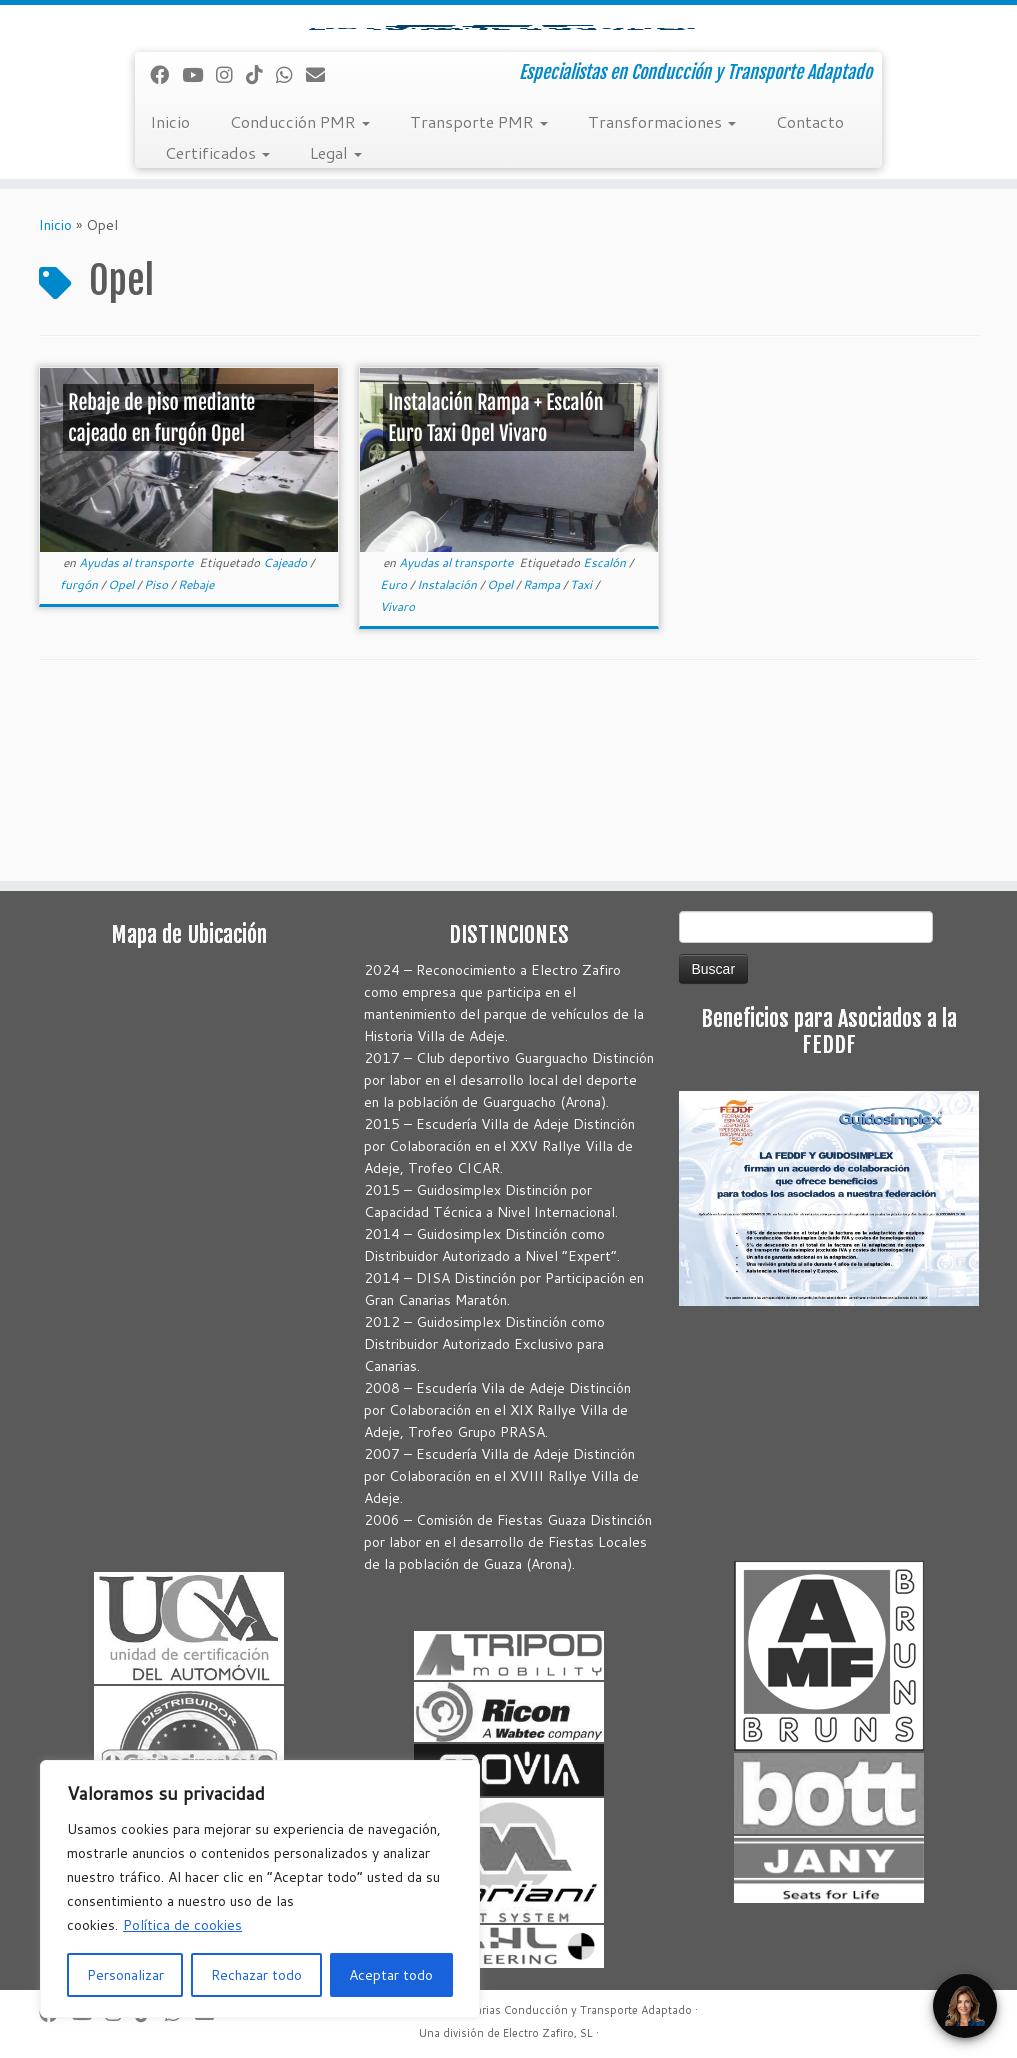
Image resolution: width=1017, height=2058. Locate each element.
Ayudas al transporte (137, 732)
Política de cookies (182, 1925)
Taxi (582, 754)
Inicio (170, 291)
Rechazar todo (256, 1975)
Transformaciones (662, 291)
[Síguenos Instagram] (231, 244)
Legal (336, 322)
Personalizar (125, 1975)
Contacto (810, 291)
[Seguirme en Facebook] (166, 244)
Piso (157, 754)
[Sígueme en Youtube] (199, 244)
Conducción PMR (300, 291)
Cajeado (286, 732)
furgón (80, 754)
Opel (122, 754)
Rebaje (196, 754)
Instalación (448, 754)
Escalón (606, 732)
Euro (395, 754)
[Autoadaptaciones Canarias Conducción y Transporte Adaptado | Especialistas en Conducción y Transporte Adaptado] (508, 111)
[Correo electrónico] (322, 244)
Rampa (543, 754)
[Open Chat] (965, 2006)
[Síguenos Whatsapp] (291, 244)
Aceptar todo (391, 1975)
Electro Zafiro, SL (548, 2033)
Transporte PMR (479, 291)
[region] (260, 1889)
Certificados (217, 322)
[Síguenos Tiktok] (261, 244)
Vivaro (397, 776)
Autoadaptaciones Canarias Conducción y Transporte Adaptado (524, 2010)
